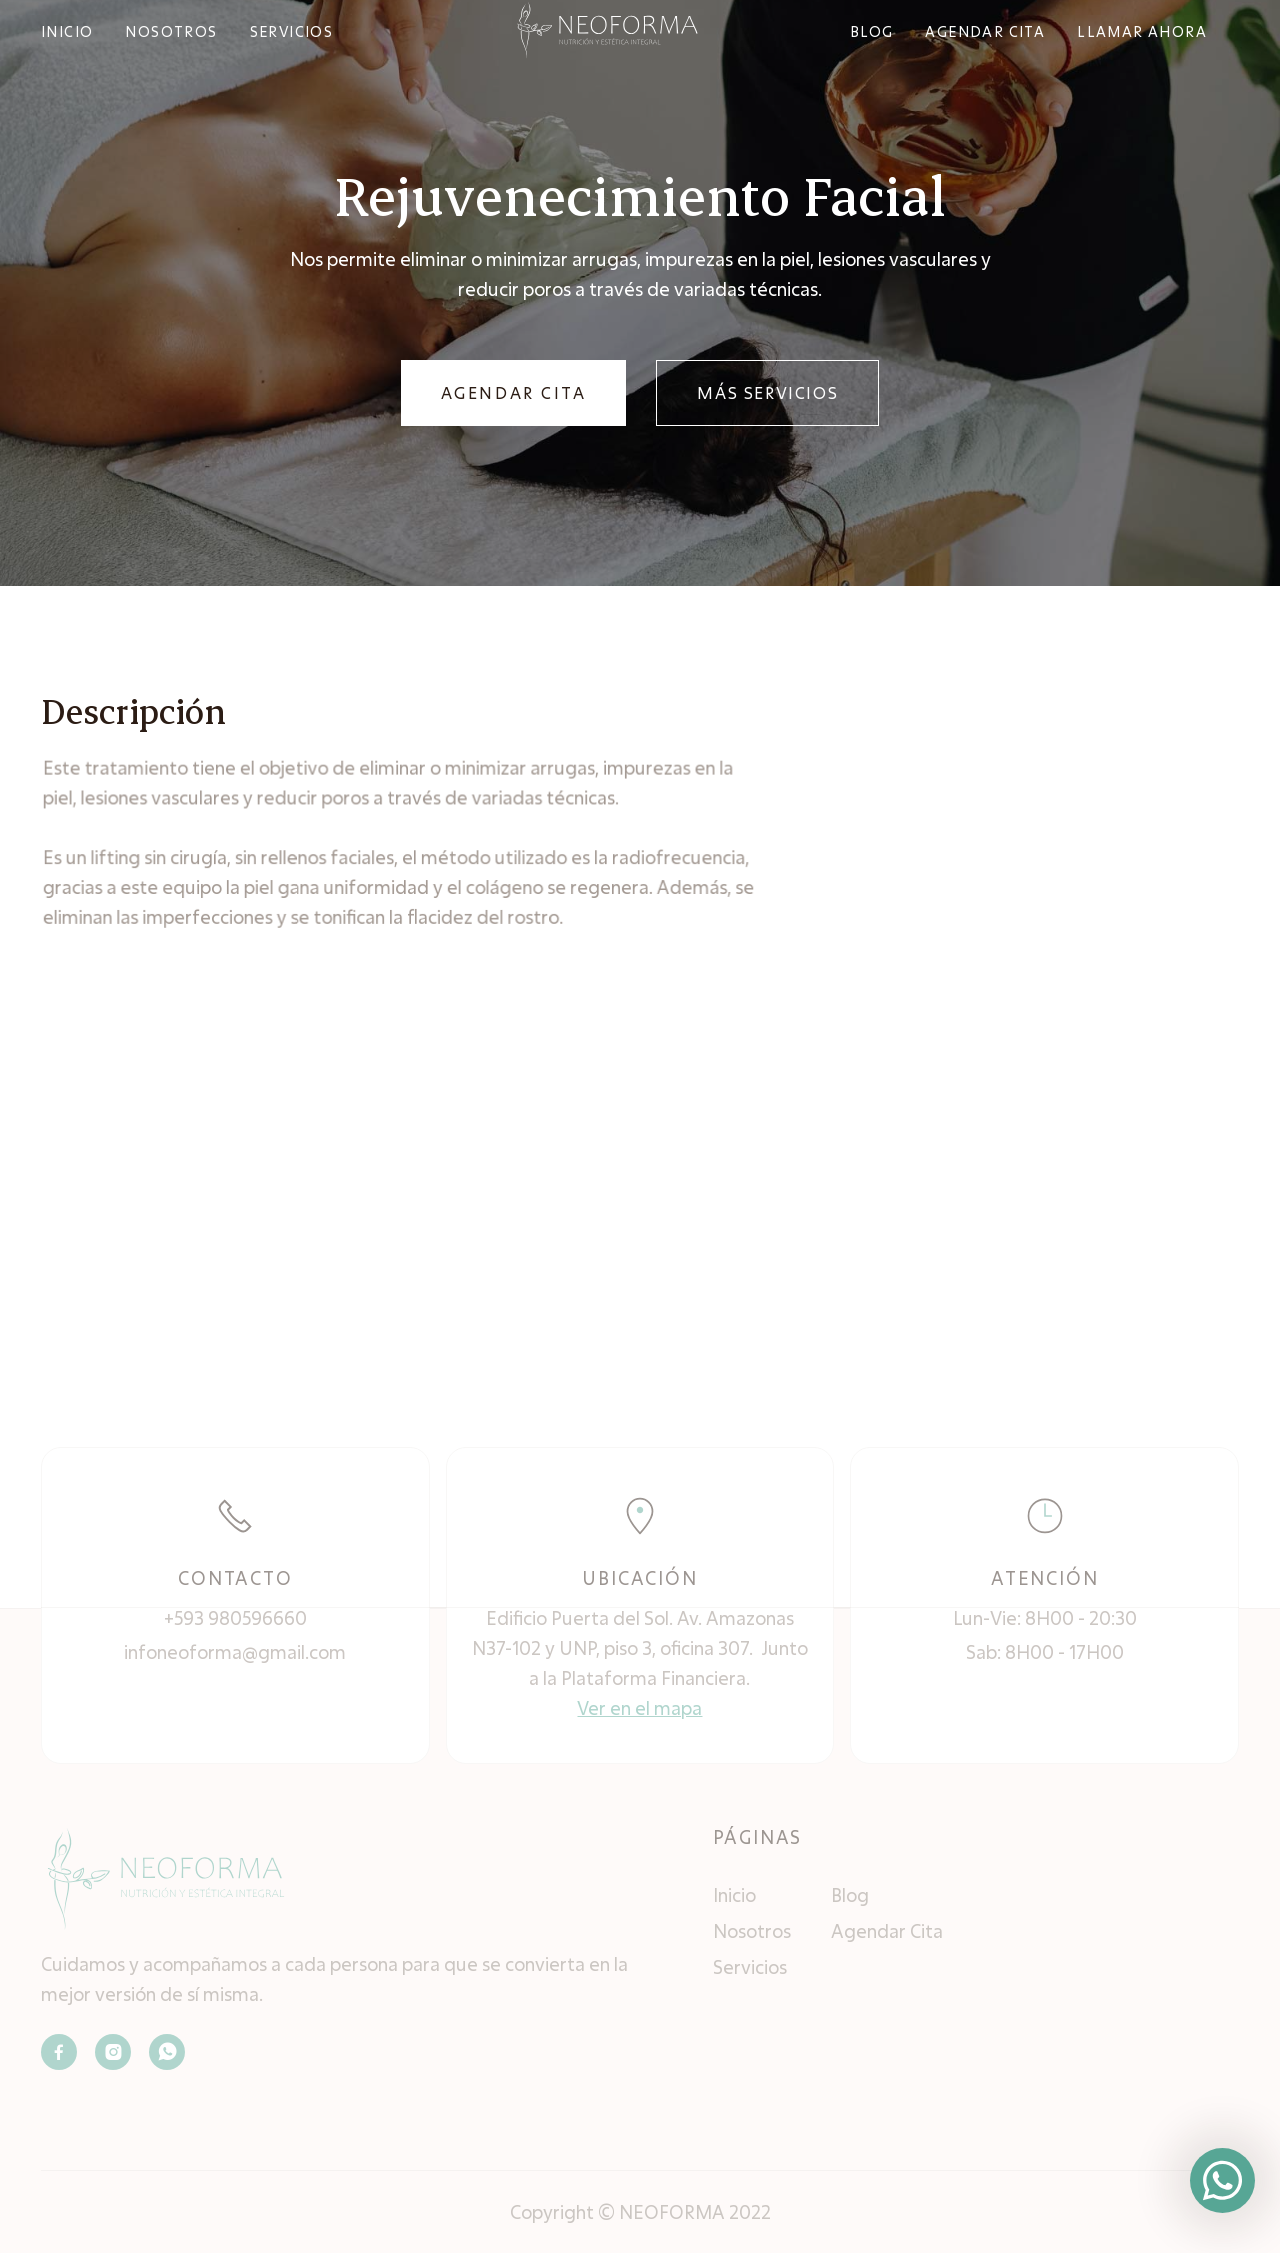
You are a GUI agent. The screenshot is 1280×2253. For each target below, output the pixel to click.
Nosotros (752, 1931)
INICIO (67, 31)
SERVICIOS (292, 31)
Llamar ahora (1142, 31)
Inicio (734, 1895)
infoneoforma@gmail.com (235, 1652)
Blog (850, 1895)
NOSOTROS (171, 31)
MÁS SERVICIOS (767, 392)
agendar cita (985, 31)
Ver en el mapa (639, 1708)
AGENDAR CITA (514, 392)
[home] (607, 30)
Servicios (750, 1967)
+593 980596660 (235, 1618)
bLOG (872, 31)
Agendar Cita (887, 1931)
